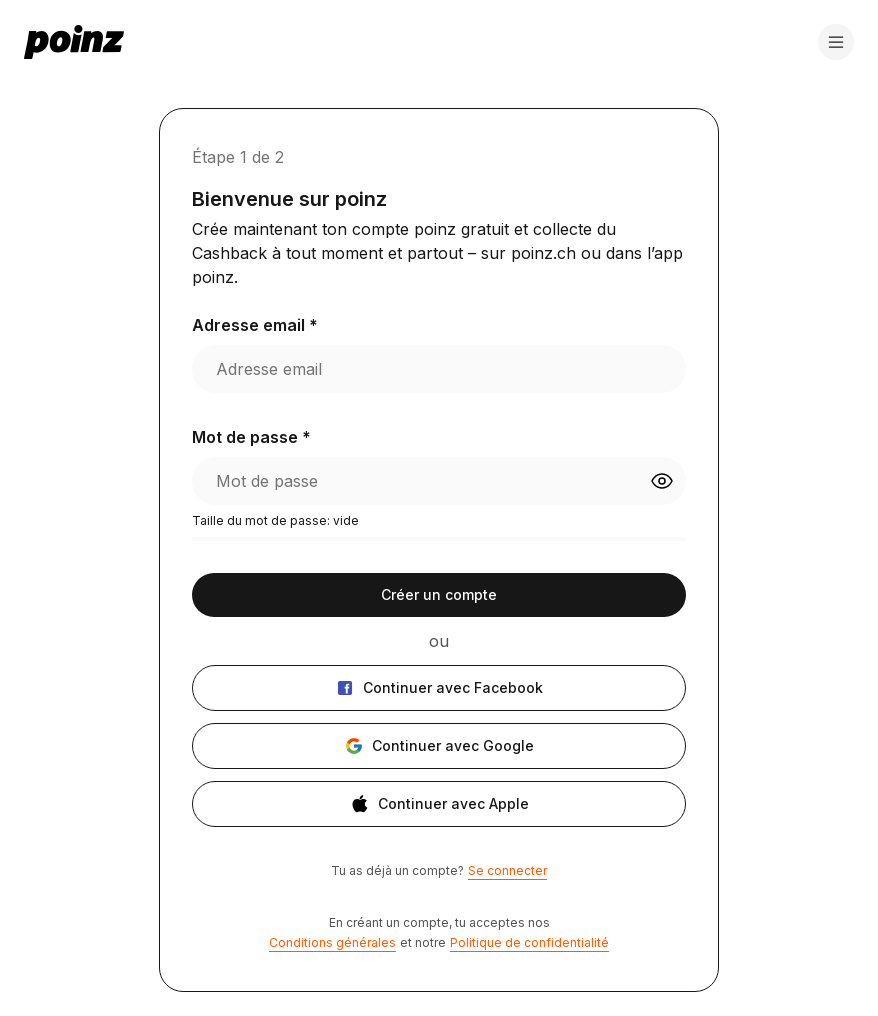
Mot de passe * (251, 437)
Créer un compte (439, 594)
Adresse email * (255, 325)
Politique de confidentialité (529, 942)
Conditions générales (332, 942)
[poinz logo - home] (74, 42)
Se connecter (507, 870)
